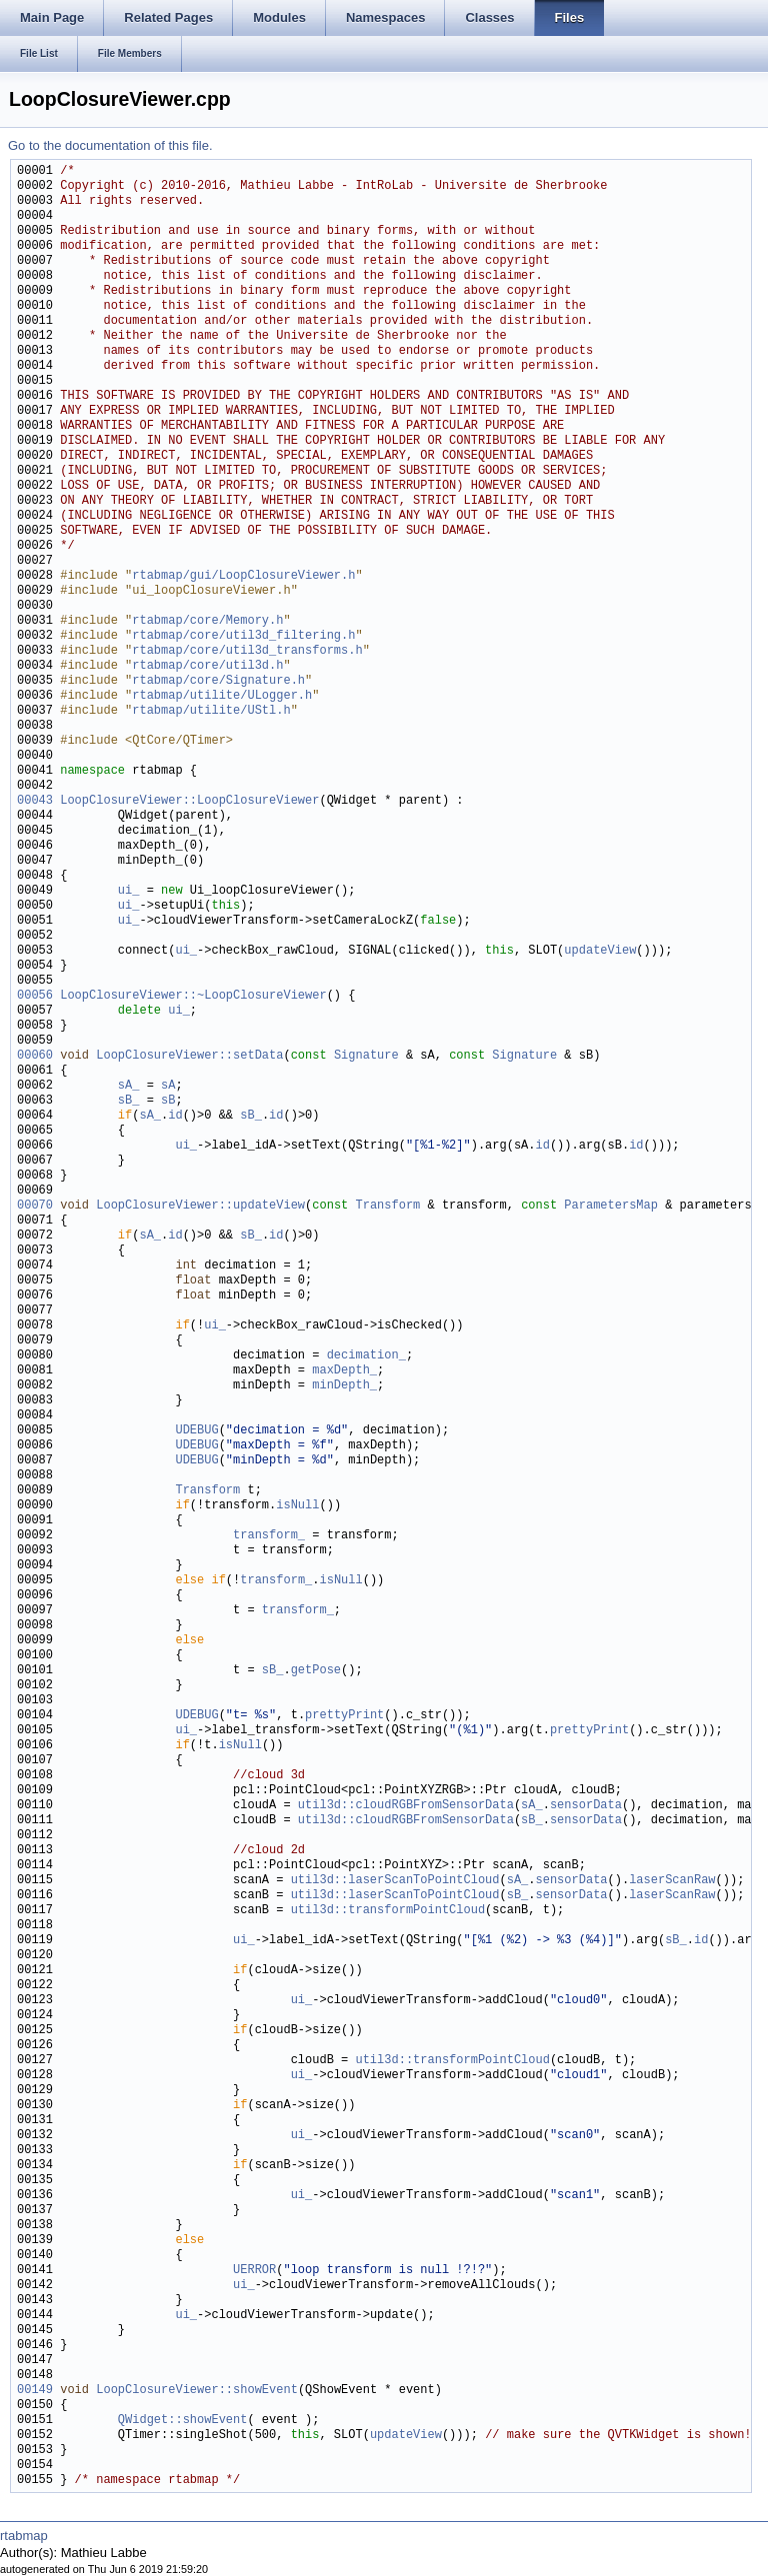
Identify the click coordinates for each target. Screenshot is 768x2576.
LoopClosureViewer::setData (189, 1056)
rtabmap (24, 2535)
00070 (35, 1206)
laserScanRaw (672, 1880)
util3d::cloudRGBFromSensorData (406, 1805)
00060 (35, 1056)
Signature (366, 1056)
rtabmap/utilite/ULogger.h (222, 696)
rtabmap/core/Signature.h (218, 681)
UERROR (254, 2270)
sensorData (586, 1805)
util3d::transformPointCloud (388, 1910)
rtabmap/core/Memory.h (207, 621)
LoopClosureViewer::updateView (200, 1206)
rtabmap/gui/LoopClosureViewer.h (243, 576)
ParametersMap (611, 1206)
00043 (35, 801)
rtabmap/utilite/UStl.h (211, 711)
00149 (35, 2390)
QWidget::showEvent (183, 2420)
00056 (35, 996)
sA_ (129, 1086)
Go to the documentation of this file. (110, 145)
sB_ (129, 1101)
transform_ (269, 1535)
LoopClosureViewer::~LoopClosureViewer (193, 996)
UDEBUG (196, 1430)
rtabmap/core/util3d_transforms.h (247, 651)
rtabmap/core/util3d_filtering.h (243, 636)
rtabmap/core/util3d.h (207, 666)
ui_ (129, 891)
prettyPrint (344, 1715)
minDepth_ (344, 1385)
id (175, 1116)
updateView (600, 951)
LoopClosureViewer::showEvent (197, 2390)
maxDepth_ (344, 1370)
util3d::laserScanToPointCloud (395, 1880)
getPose (316, 1670)
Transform (387, 1206)
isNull (297, 1505)
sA (168, 1086)
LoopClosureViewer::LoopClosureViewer (189, 801)
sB (168, 1101)
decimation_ (366, 1355)
